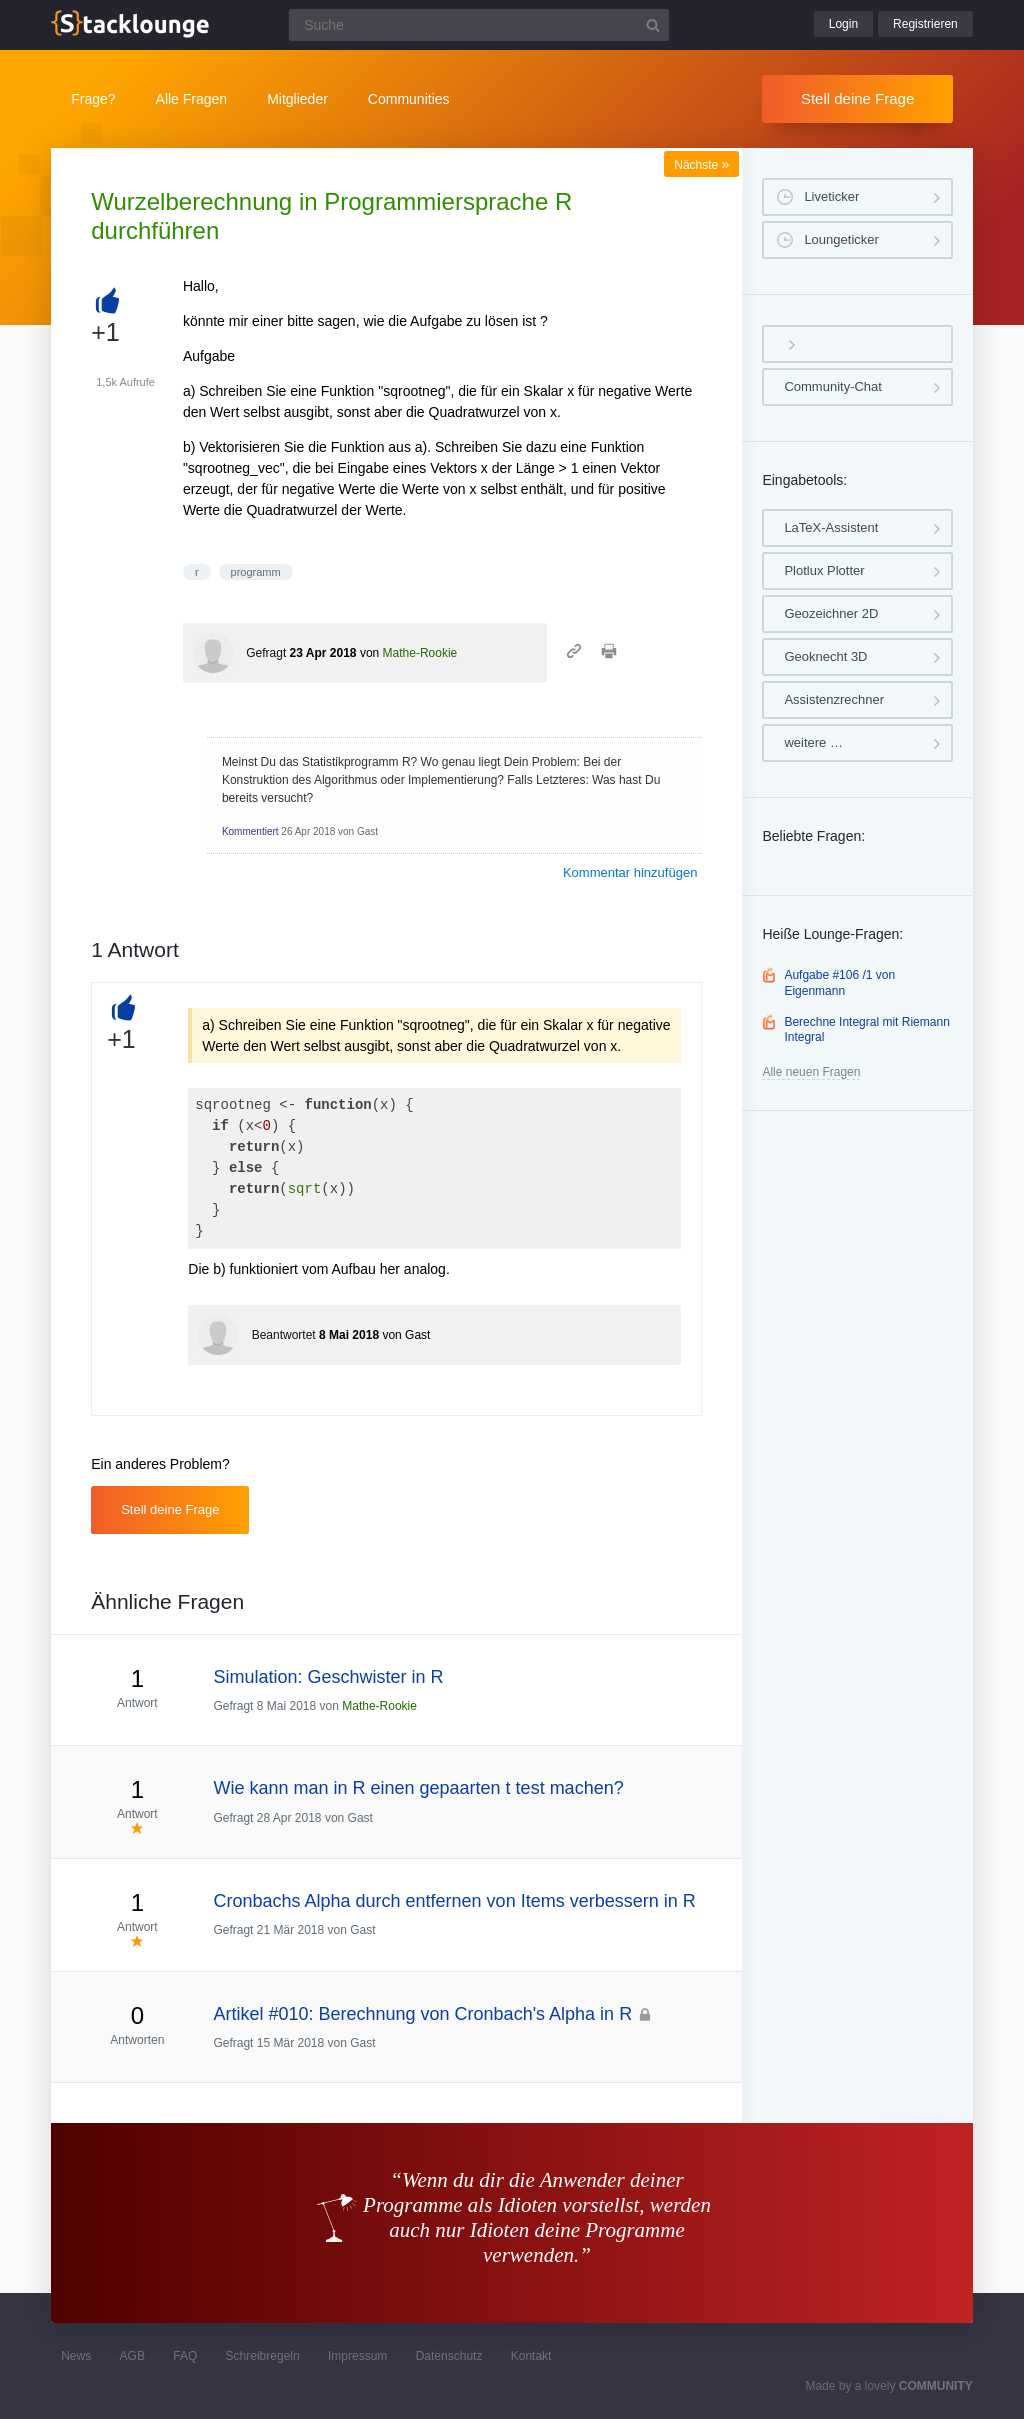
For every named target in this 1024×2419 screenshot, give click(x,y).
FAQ (185, 2356)
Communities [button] (409, 99)
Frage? (93, 99)
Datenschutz (449, 2356)
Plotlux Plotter (824, 570)
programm (256, 572)
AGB (132, 2356)
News (76, 2356)
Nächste (701, 165)
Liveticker (831, 196)
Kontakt (531, 2356)
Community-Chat (833, 386)
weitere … (813, 742)
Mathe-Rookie (420, 653)
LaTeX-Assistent (831, 527)
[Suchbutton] (653, 25)
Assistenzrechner (834, 699)
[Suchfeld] (479, 25)
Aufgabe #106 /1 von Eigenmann (839, 983)
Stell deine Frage (857, 98)
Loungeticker (841, 239)
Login (843, 24)
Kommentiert (250, 831)
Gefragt (266, 653)
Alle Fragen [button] (192, 99)
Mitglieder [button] (297, 99)
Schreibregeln (263, 2356)
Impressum (357, 2356)
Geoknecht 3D (825, 656)
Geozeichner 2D (831, 613)
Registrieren (925, 24)
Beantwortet (284, 1335)
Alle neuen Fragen (811, 1072)
